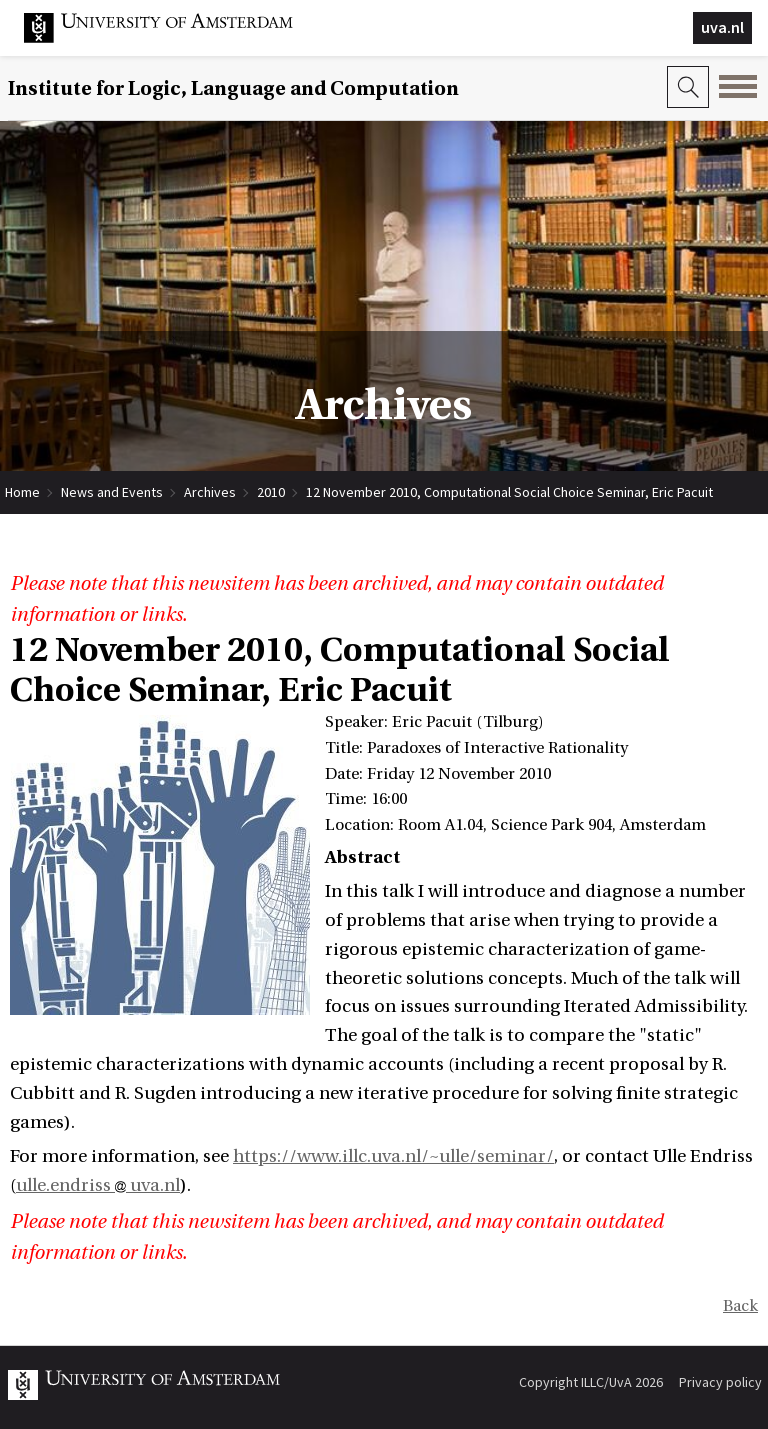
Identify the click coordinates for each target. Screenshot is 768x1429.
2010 (271, 492)
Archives (210, 492)
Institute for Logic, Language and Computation (233, 88)
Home (22, 492)
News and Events (112, 492)
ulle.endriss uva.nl (98, 1185)
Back (740, 1306)
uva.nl (722, 27)
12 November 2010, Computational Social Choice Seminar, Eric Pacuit (509, 492)
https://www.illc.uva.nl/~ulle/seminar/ (393, 1156)
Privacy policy (720, 1382)
